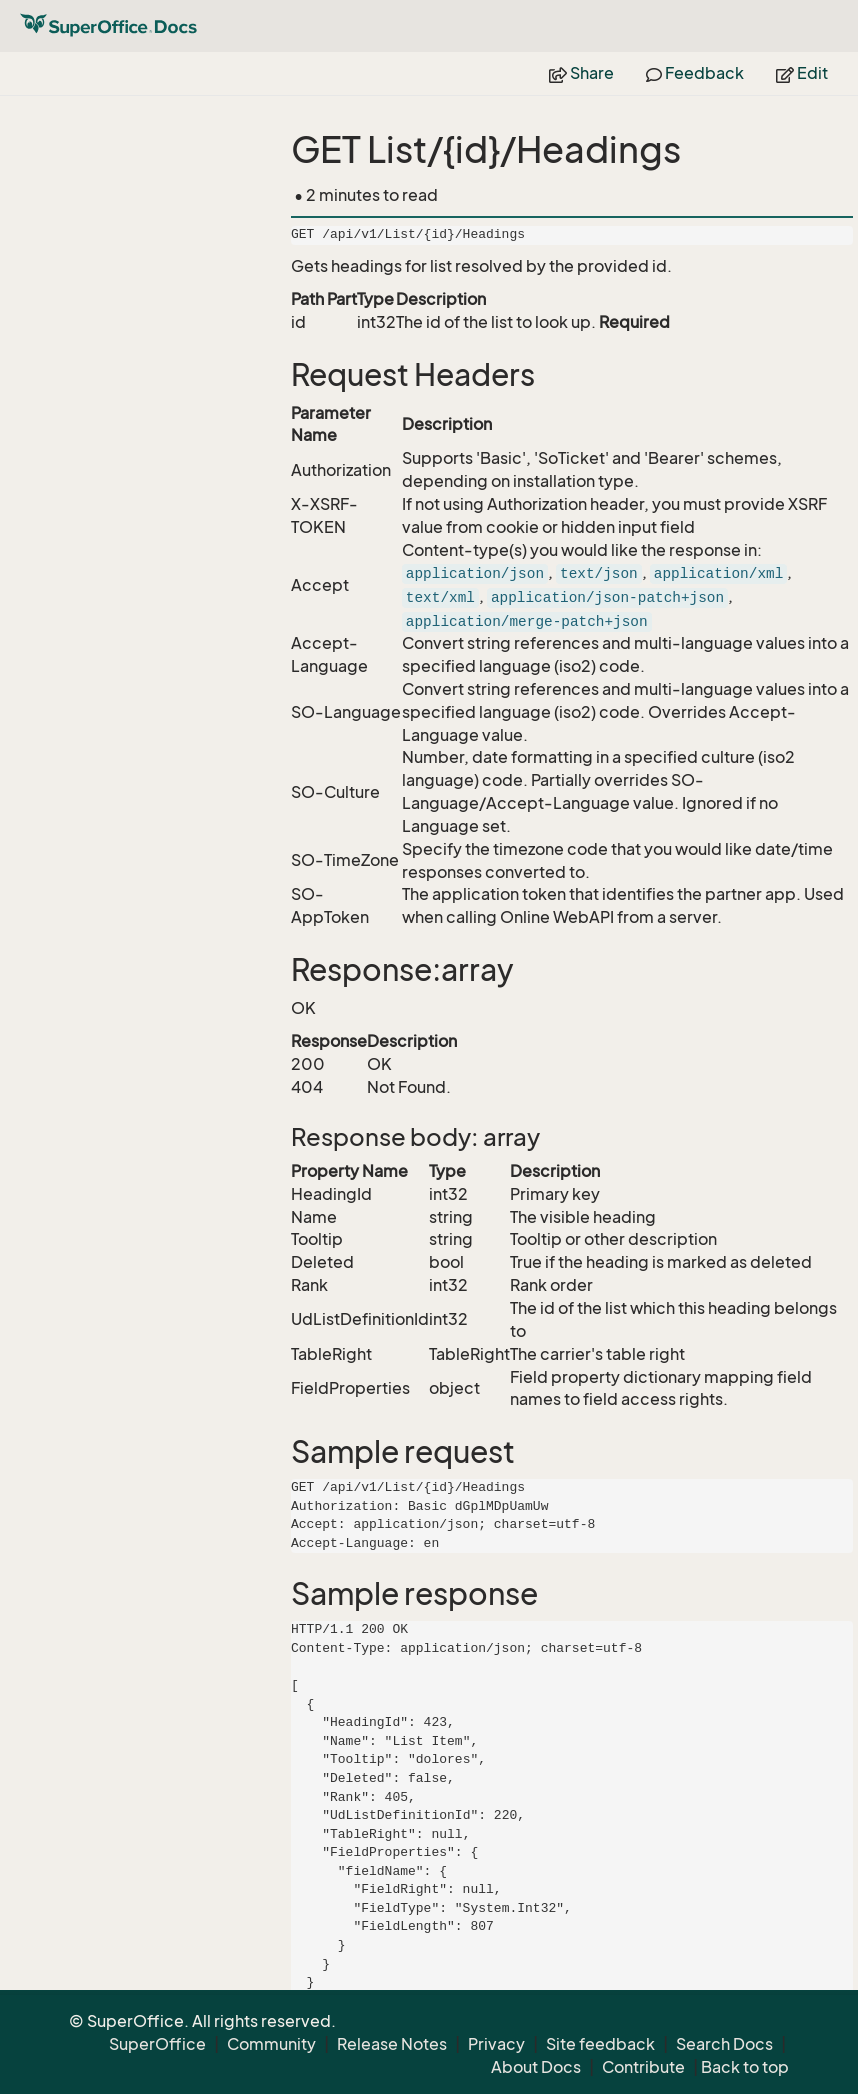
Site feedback (600, 2044)
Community (271, 2044)
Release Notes (392, 2044)
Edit (802, 73)
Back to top (745, 2067)
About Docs (536, 2067)
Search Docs (724, 2044)
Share (581, 73)
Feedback (695, 73)
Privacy (496, 2044)
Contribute (643, 2067)
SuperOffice (157, 2044)
